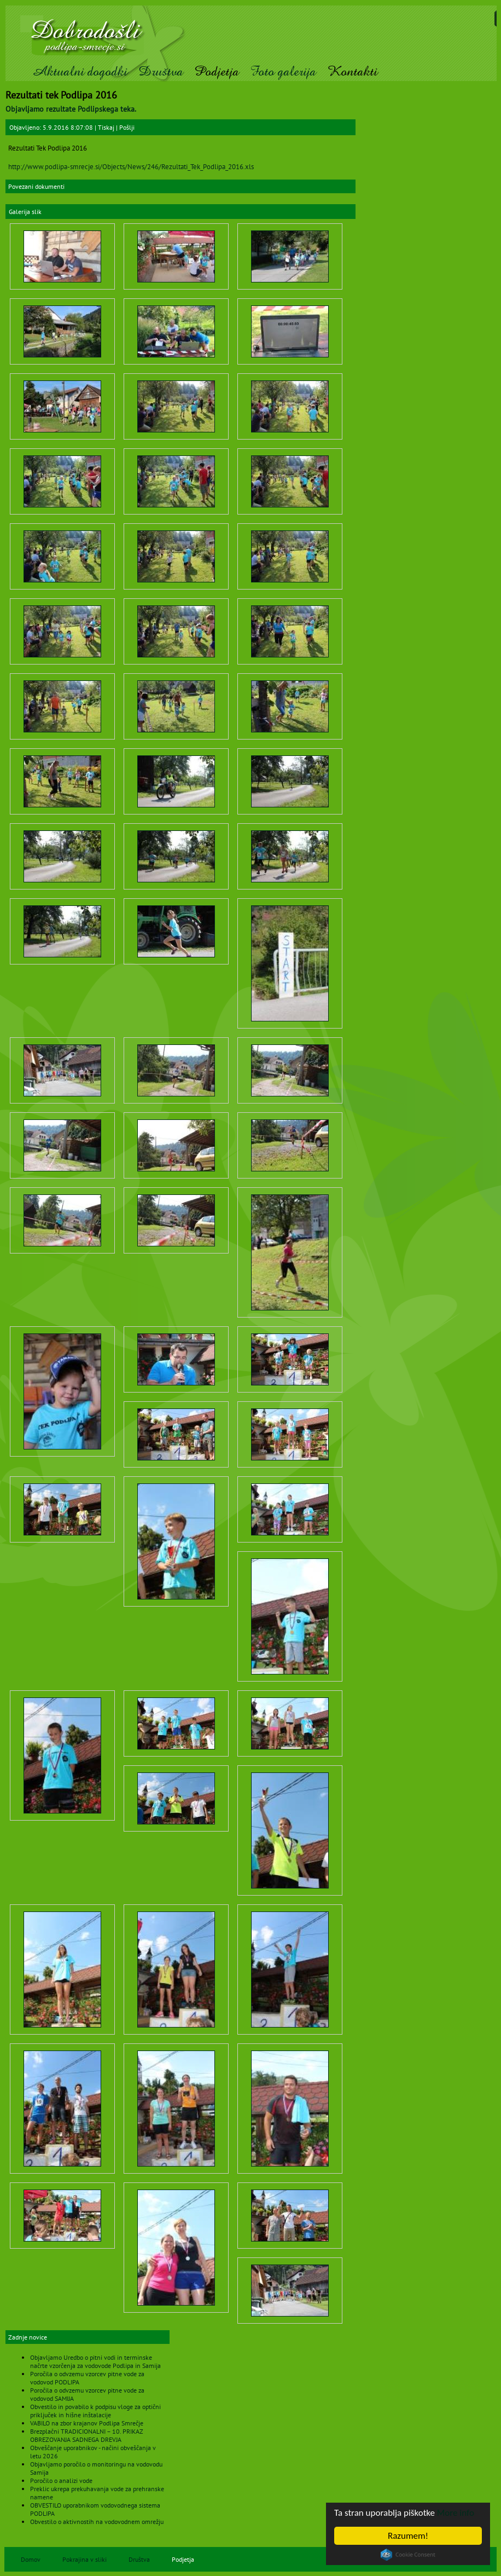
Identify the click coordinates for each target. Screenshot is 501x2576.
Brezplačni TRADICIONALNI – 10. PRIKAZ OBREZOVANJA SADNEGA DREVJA (86, 2435)
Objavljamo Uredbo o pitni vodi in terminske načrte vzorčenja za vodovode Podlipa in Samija (95, 2361)
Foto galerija (283, 71)
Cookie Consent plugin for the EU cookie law (408, 2555)
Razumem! (408, 2536)
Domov (30, 2559)
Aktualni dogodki (79, 71)
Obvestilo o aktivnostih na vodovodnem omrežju (97, 2521)
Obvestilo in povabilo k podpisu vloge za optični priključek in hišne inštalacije (95, 2410)
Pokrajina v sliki (84, 2559)
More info (455, 2513)
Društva (160, 71)
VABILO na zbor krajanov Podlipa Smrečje (86, 2423)
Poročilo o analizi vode (61, 2480)
